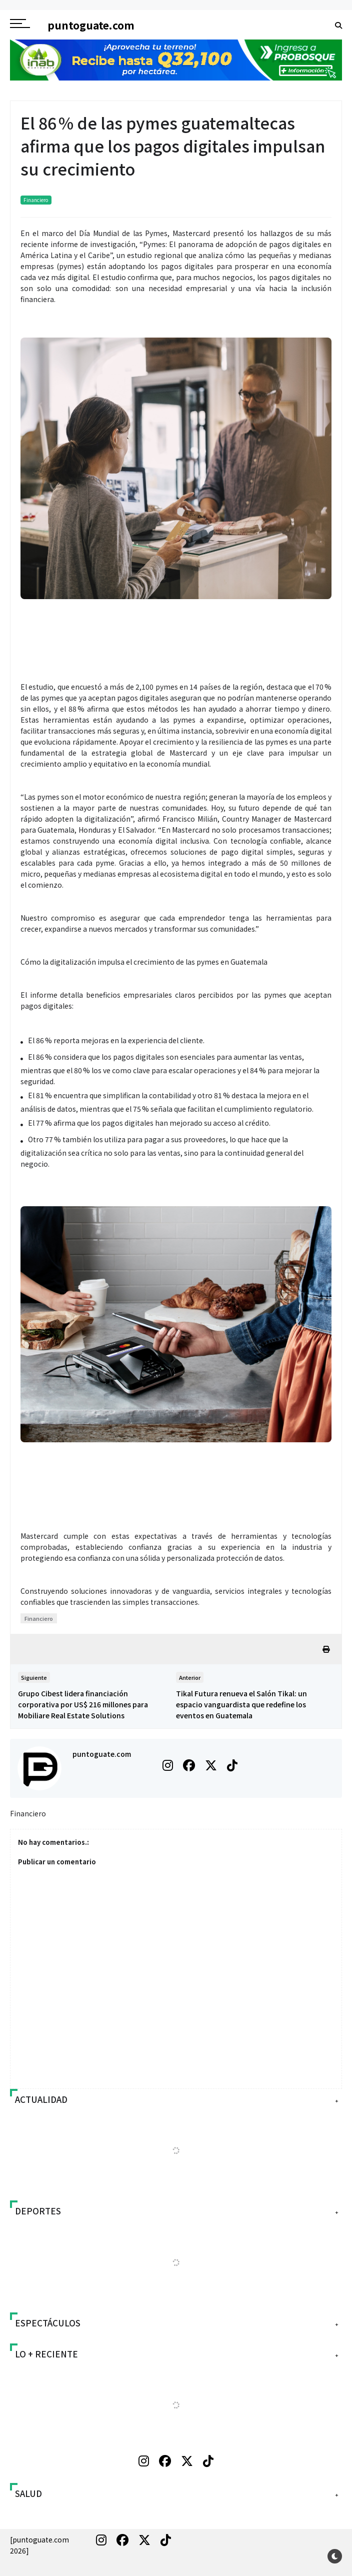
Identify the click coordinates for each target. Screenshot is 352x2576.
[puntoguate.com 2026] (39, 2544)
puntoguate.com (101, 1754)
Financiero (36, 200)
